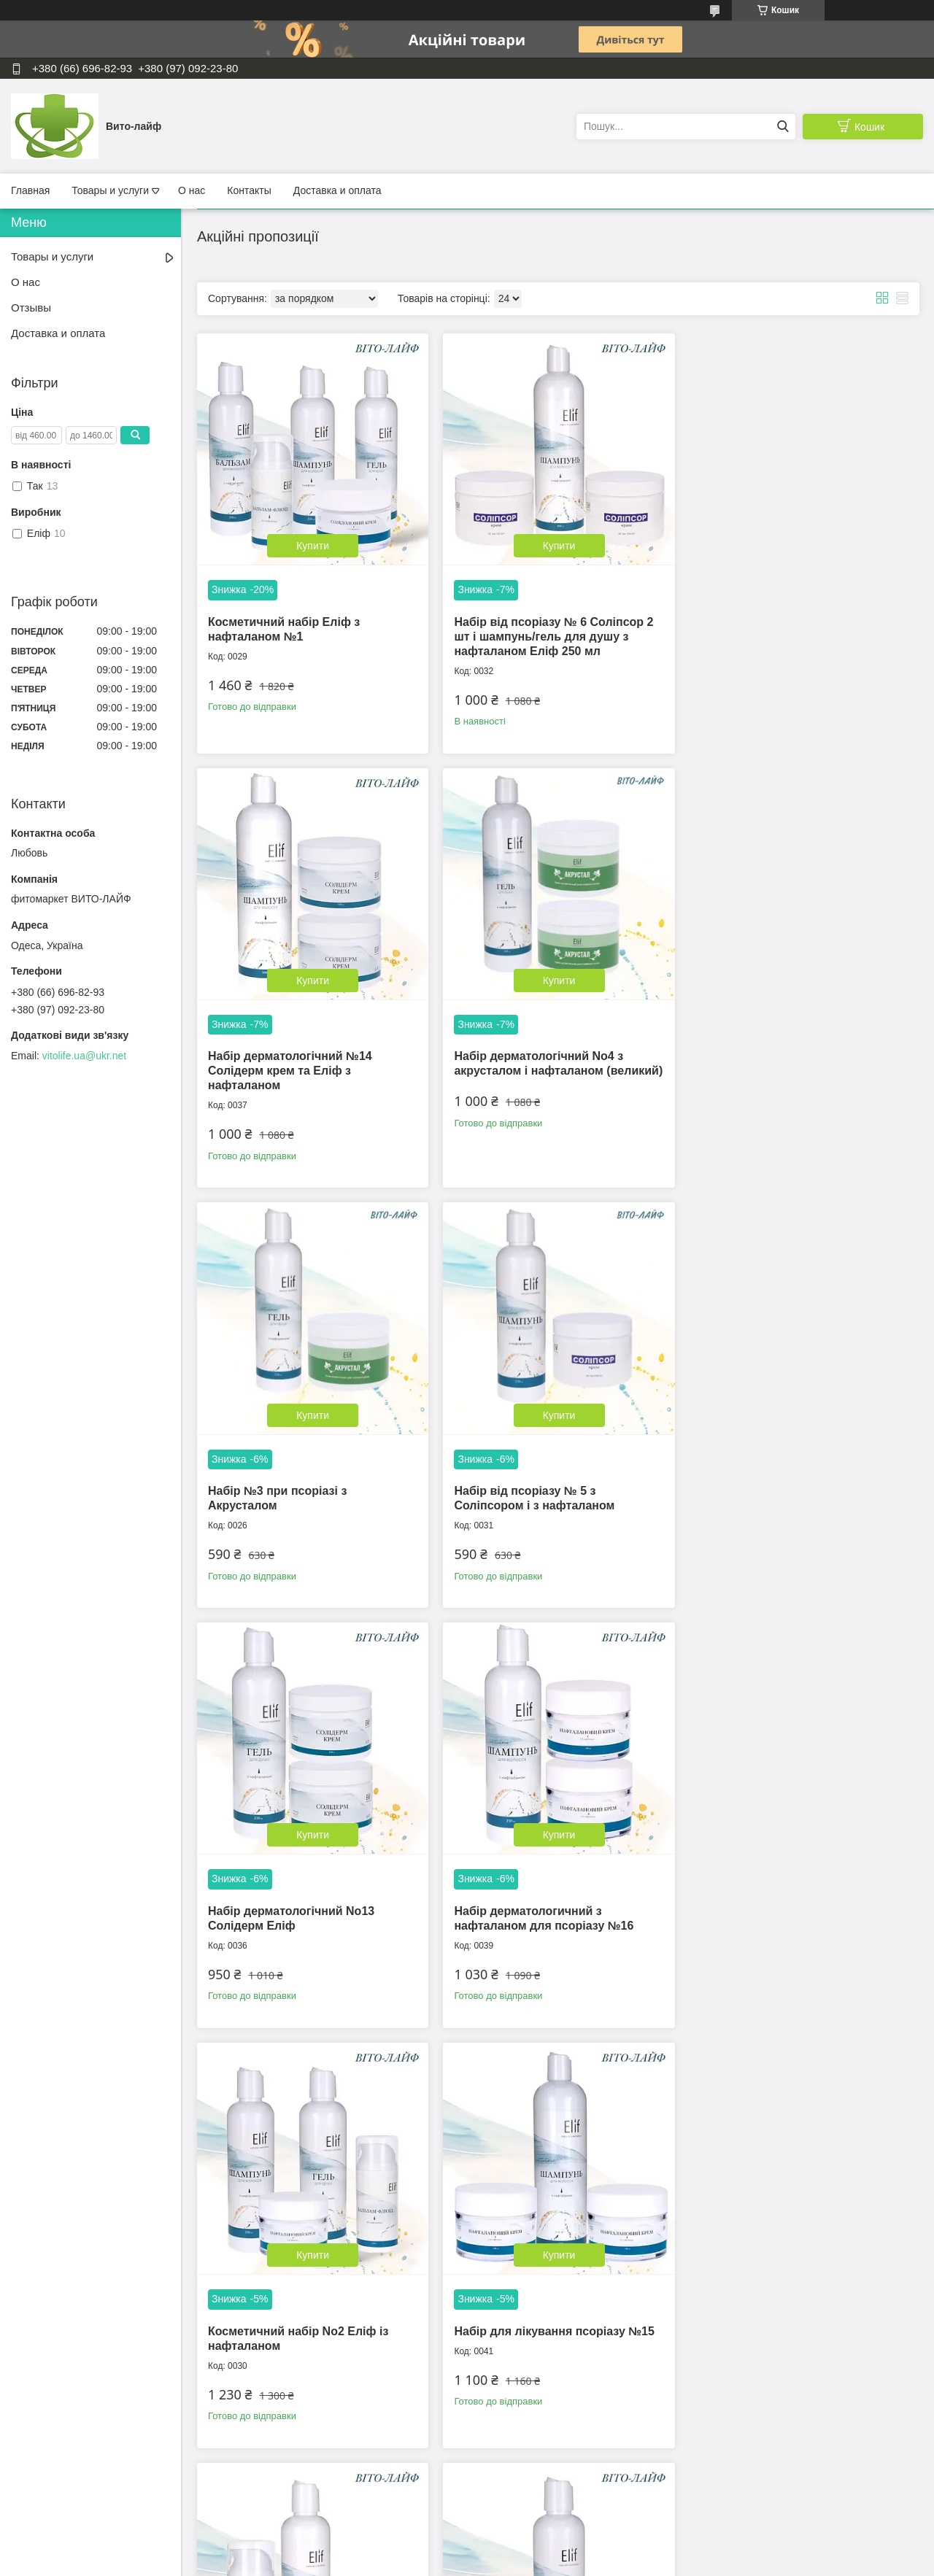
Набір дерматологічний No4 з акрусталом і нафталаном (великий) (292, 1065)
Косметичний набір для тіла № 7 (545, 1884)
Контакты (249, 190)
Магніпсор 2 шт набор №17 (771, 1884)
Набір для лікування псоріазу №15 (308, 1884)
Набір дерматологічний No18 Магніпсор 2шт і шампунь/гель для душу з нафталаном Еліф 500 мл (308, 2301)
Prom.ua (535, 2549)
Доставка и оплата (337, 190)
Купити (311, 543)
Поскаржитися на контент (465, 2562)
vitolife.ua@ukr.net (84, 1055)
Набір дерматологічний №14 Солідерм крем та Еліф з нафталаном (776, 633)
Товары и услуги (110, 190)
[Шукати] (782, 126)
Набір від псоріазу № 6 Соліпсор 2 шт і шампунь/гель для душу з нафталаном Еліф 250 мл (550, 633)
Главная (30, 190)
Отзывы (31, 307)
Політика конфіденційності (578, 2562)
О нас (191, 190)
